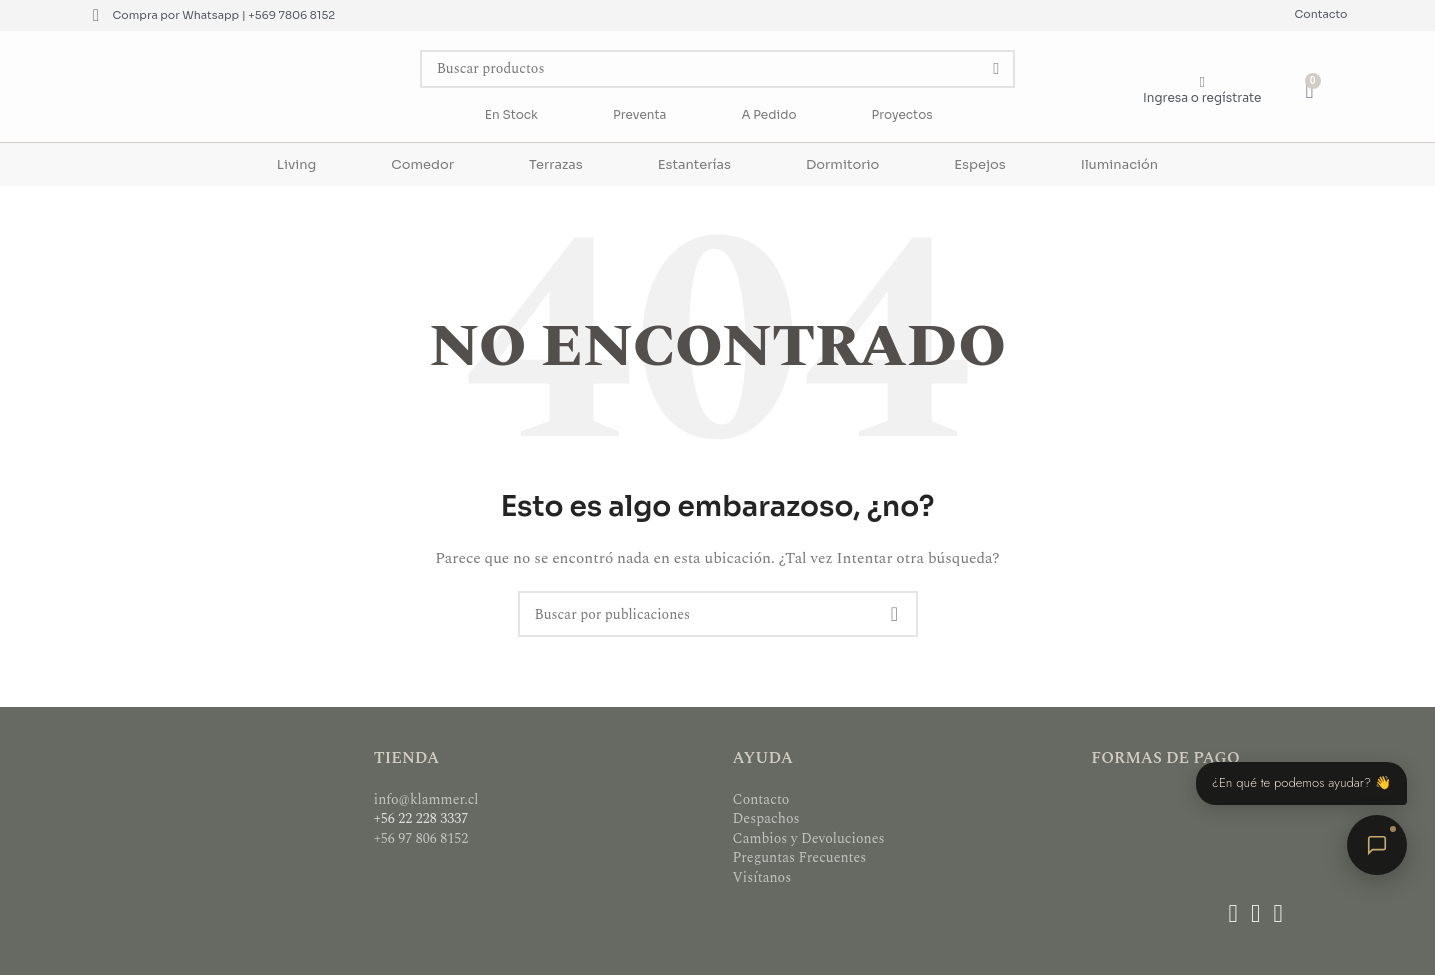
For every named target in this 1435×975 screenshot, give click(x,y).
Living (296, 164)
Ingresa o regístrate (1202, 97)
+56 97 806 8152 (421, 838)
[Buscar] (718, 69)
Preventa (639, 114)
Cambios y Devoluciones (809, 838)
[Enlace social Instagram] (1255, 915)
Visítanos (762, 877)
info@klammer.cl (426, 799)
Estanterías (694, 164)
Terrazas (556, 164)
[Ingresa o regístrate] (1202, 82)
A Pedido (768, 114)
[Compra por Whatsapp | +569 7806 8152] (96, 15)
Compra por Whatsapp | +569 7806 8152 (224, 15)
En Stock (511, 114)
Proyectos (902, 114)
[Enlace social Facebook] (1233, 915)
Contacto (1321, 14)
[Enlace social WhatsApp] (1278, 915)
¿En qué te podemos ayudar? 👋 (1301, 782)
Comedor (422, 164)
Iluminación (1119, 164)
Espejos (979, 164)
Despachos (766, 818)
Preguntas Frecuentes (800, 857)
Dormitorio (842, 164)
